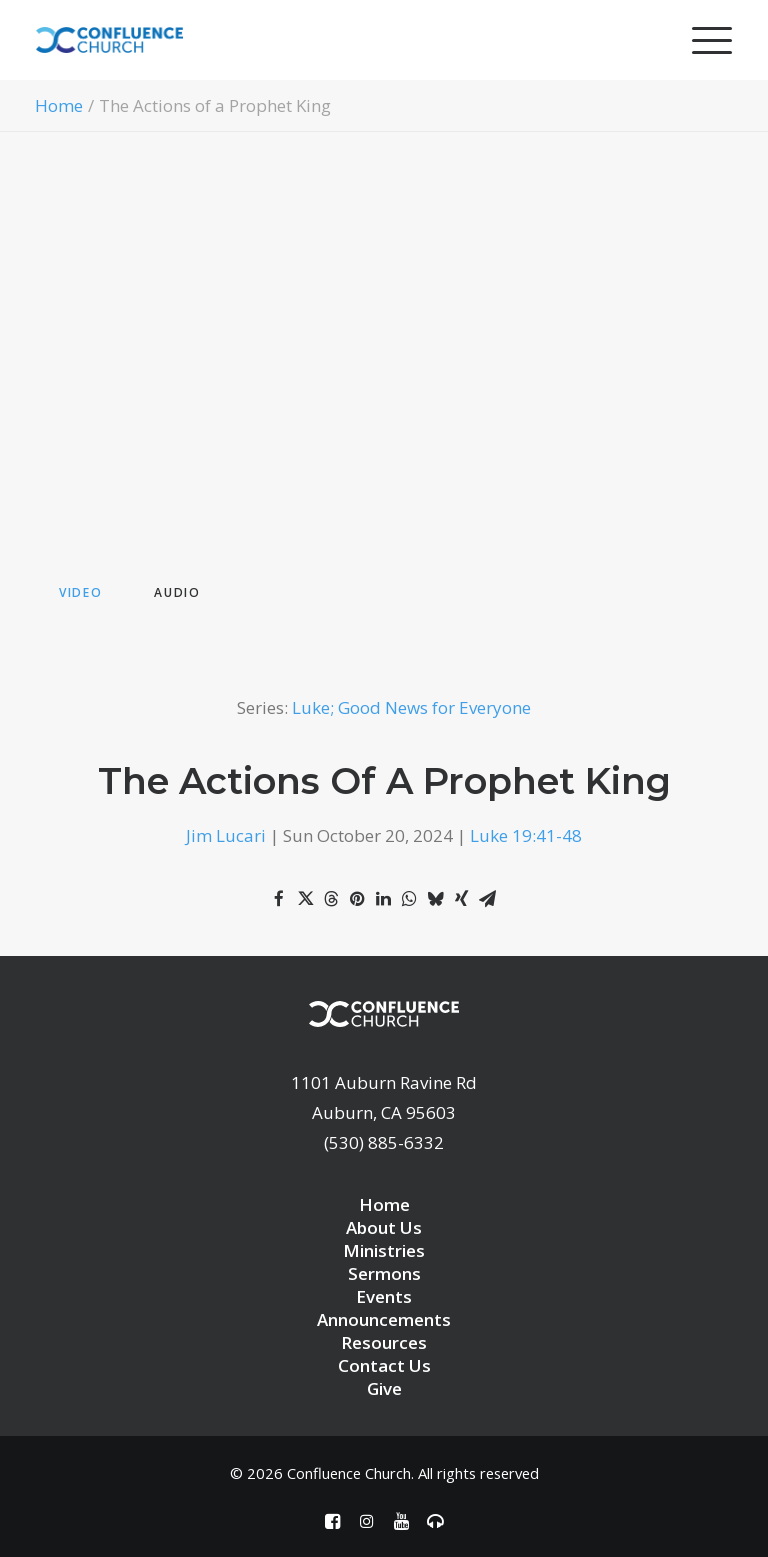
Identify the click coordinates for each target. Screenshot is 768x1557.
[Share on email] (487, 899)
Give (384, 1388)
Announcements (384, 1319)
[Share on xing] (461, 899)
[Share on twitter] (305, 899)
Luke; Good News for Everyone (411, 707)
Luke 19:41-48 (526, 835)
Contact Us (384, 1365)
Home (59, 105)
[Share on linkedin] (383, 899)
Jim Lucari (226, 835)
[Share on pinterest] (357, 899)
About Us (384, 1227)
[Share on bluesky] (435, 899)
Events (384, 1296)
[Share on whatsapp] (409, 899)
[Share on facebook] (279, 899)
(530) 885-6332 (384, 1142)
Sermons (384, 1273)
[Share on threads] (331, 899)
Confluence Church (349, 1473)
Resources (384, 1342)
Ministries (384, 1250)
